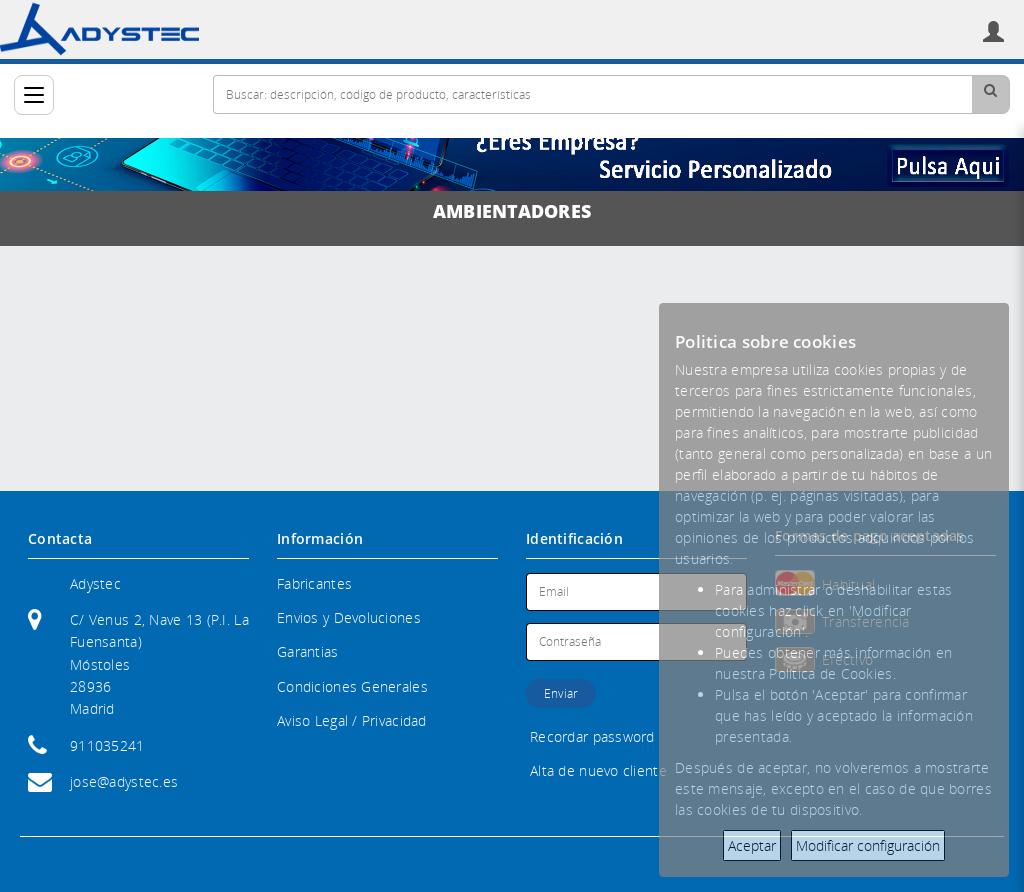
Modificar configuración (868, 845)
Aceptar (752, 845)
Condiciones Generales (352, 686)
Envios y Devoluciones (349, 617)
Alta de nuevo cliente (598, 770)
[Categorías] (34, 95)
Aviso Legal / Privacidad (352, 720)
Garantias (308, 651)
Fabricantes (314, 583)
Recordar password (592, 736)
